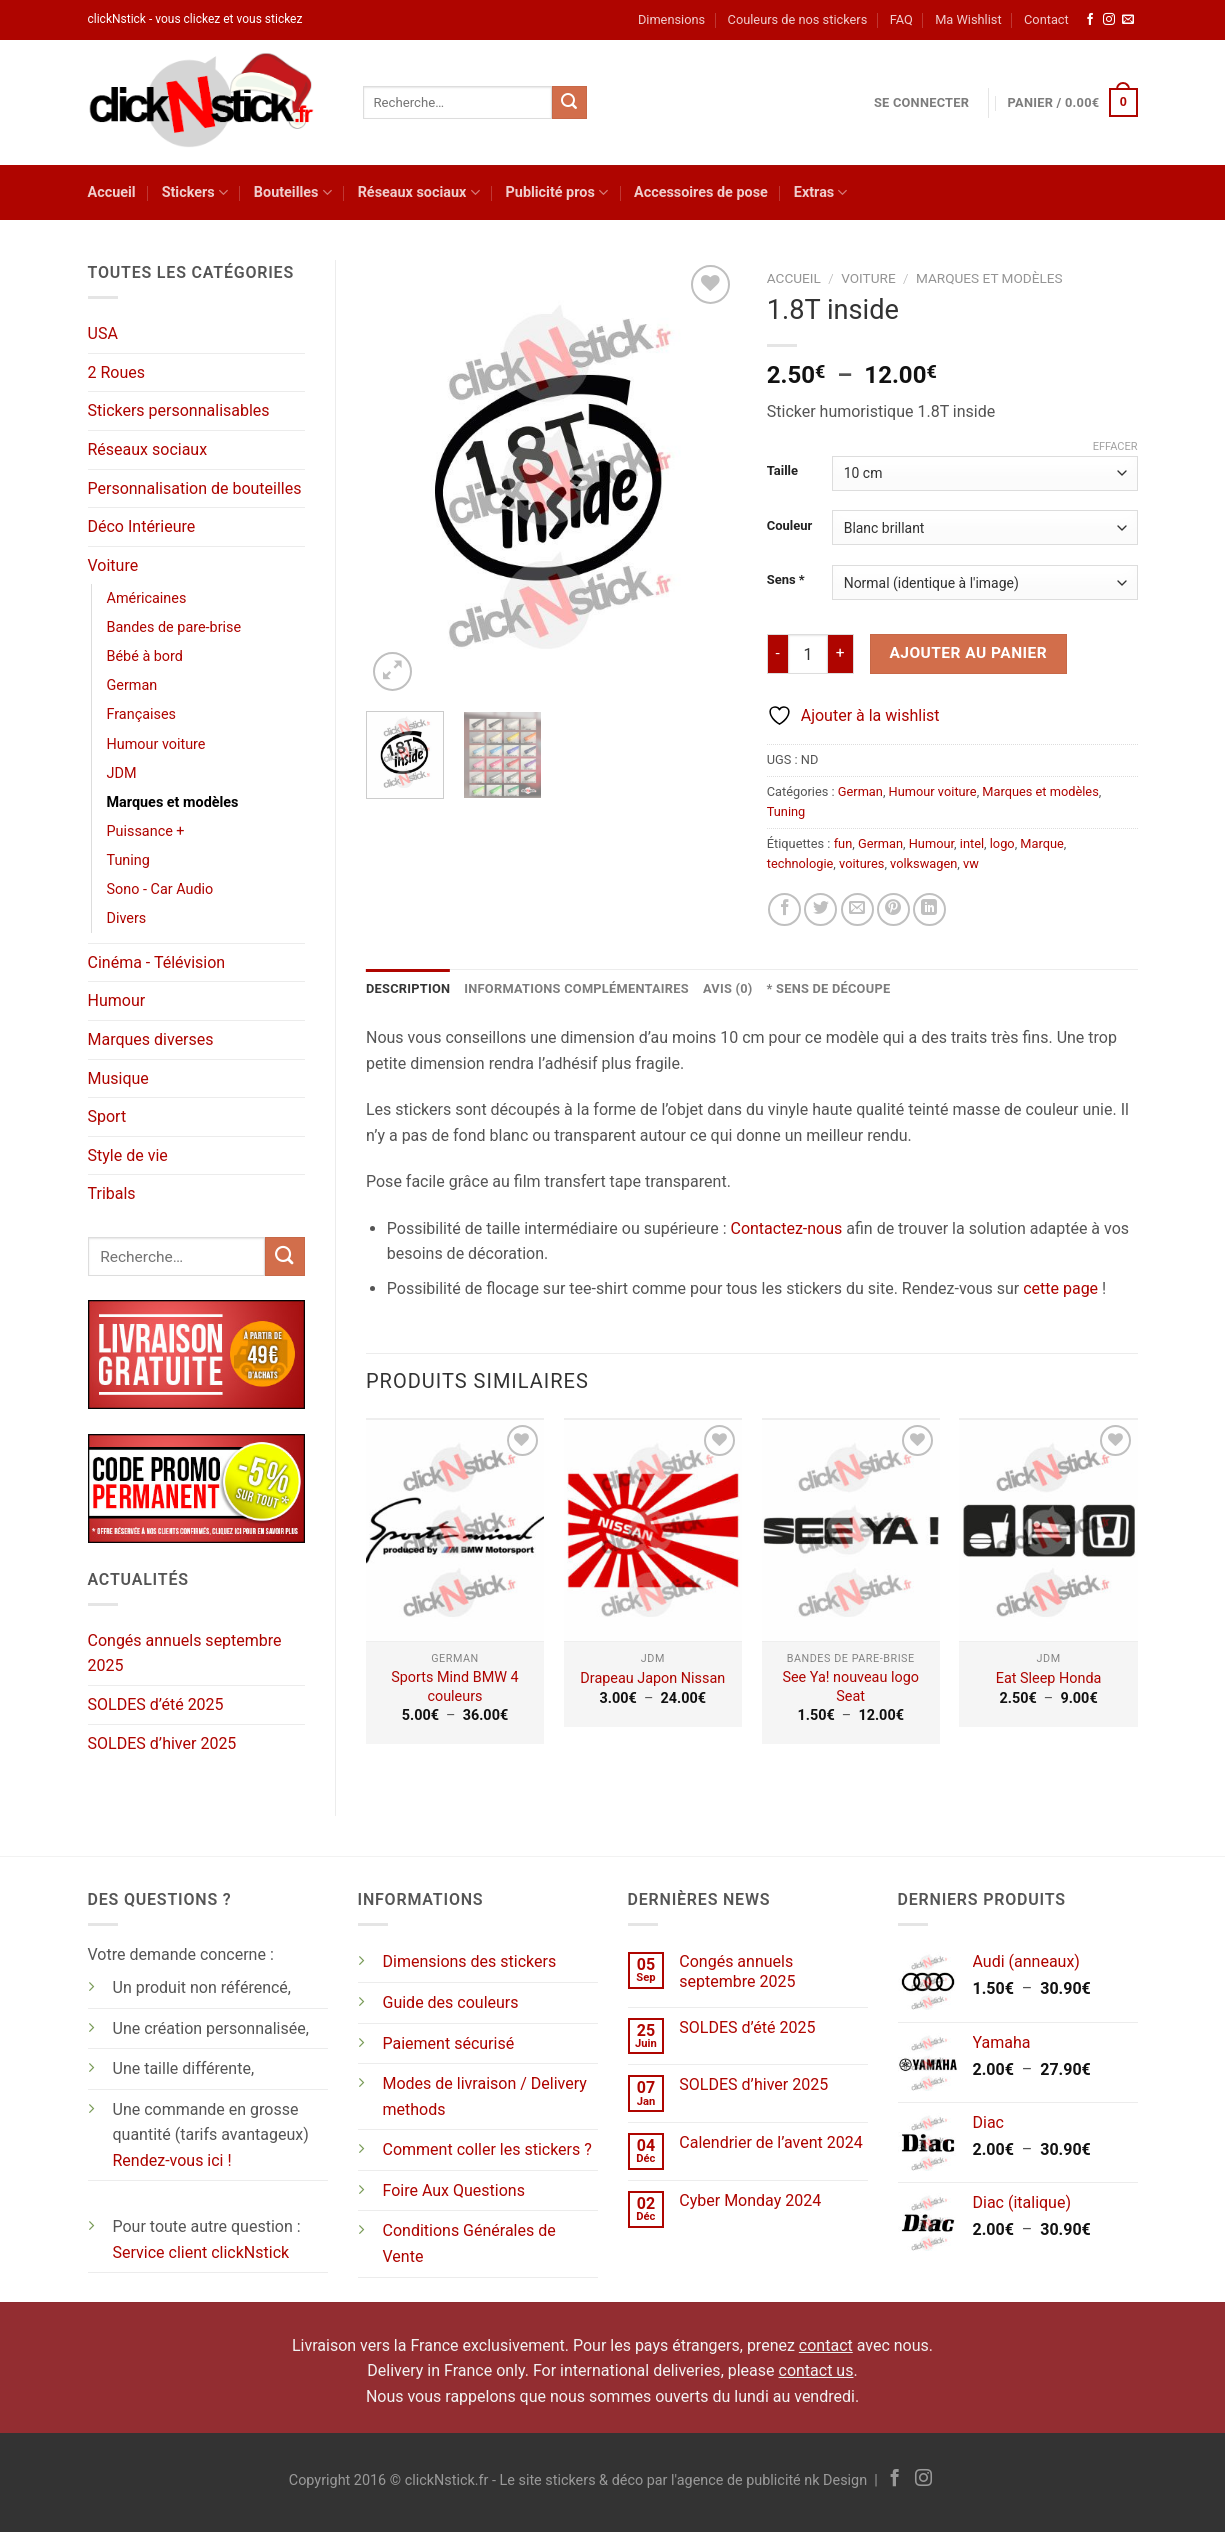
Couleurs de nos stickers (798, 19)
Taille (782, 471)
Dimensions (671, 19)
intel (972, 843)
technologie (800, 863)
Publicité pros (557, 192)
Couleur (789, 526)
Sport (107, 1116)
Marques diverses (151, 1039)
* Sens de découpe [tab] (829, 988)
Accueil (112, 192)
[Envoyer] (569, 103)
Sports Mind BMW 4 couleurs (454, 1687)
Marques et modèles (173, 802)
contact (826, 2345)
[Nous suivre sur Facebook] (1090, 20)
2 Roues (117, 372)
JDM (122, 773)
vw (971, 863)
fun (843, 843)
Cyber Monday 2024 (750, 2200)
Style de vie (128, 1155)
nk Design (835, 2480)
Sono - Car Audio (160, 889)
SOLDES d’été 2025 (156, 1704)
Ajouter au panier (968, 653)
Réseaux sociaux (419, 192)
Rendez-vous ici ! (172, 2160)
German (132, 685)
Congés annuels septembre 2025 (185, 1653)
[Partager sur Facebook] (784, 909)
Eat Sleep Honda (1049, 1678)
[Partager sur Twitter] (820, 909)
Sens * (786, 580)
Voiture (113, 565)
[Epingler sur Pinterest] (893, 909)
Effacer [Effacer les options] (1115, 446)
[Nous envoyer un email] (1128, 20)
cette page (1060, 1288)
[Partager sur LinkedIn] (929, 909)
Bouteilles (293, 192)
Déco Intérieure (142, 526)
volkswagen (923, 863)
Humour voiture (156, 744)
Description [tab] (408, 988)
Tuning (128, 860)
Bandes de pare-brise (174, 627)
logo (1002, 843)
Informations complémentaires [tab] (576, 988)
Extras (821, 192)
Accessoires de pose (701, 192)
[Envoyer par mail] (857, 909)
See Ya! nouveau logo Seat (850, 1687)
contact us (816, 2370)
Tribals (112, 1193)
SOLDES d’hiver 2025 (162, 1743)
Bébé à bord (145, 656)
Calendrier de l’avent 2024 (770, 2142)
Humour (117, 1000)
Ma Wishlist (968, 19)
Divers (127, 918)
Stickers (195, 192)
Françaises (142, 714)
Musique (118, 1078)
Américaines (147, 598)
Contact (1046, 19)
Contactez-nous (786, 1228)
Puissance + (146, 831)
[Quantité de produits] (808, 654)
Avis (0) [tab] (728, 988)
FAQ (901, 19)
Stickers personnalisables (179, 410)
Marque (1041, 843)
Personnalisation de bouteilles (195, 488)
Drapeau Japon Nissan (652, 1678)
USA (103, 333)
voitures (861, 863)
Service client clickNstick (201, 2252)
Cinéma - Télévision (157, 962)
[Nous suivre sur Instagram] (1109, 20)
